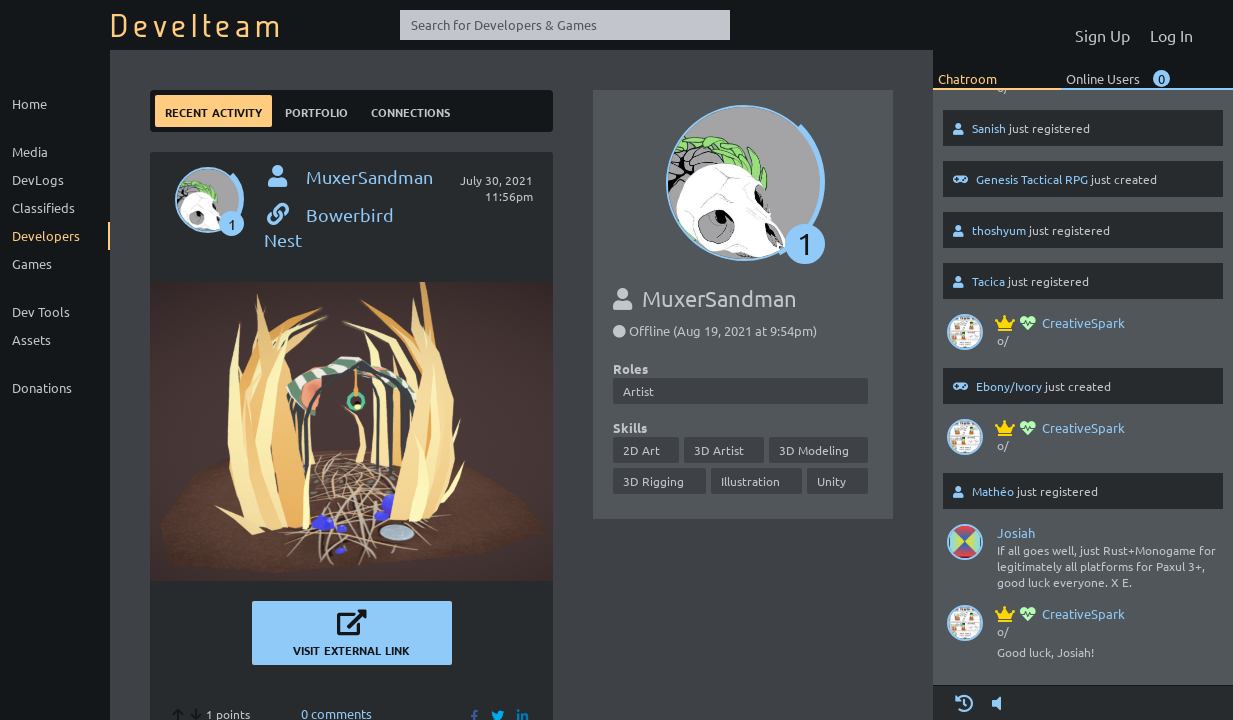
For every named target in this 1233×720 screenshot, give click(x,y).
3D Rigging (653, 481)
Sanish (989, 128)
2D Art (641, 450)
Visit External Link (352, 632)
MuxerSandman (369, 176)
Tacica (988, 281)
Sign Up (1102, 35)
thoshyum (999, 230)
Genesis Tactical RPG (1032, 179)
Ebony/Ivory (1009, 386)
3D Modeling (814, 450)
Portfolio (316, 110)
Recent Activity (213, 110)
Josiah (1016, 532)
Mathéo (993, 491)
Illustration (750, 481)
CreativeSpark (1061, 322)
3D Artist (719, 450)
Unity (831, 481)
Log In (1171, 35)
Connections (410, 110)
